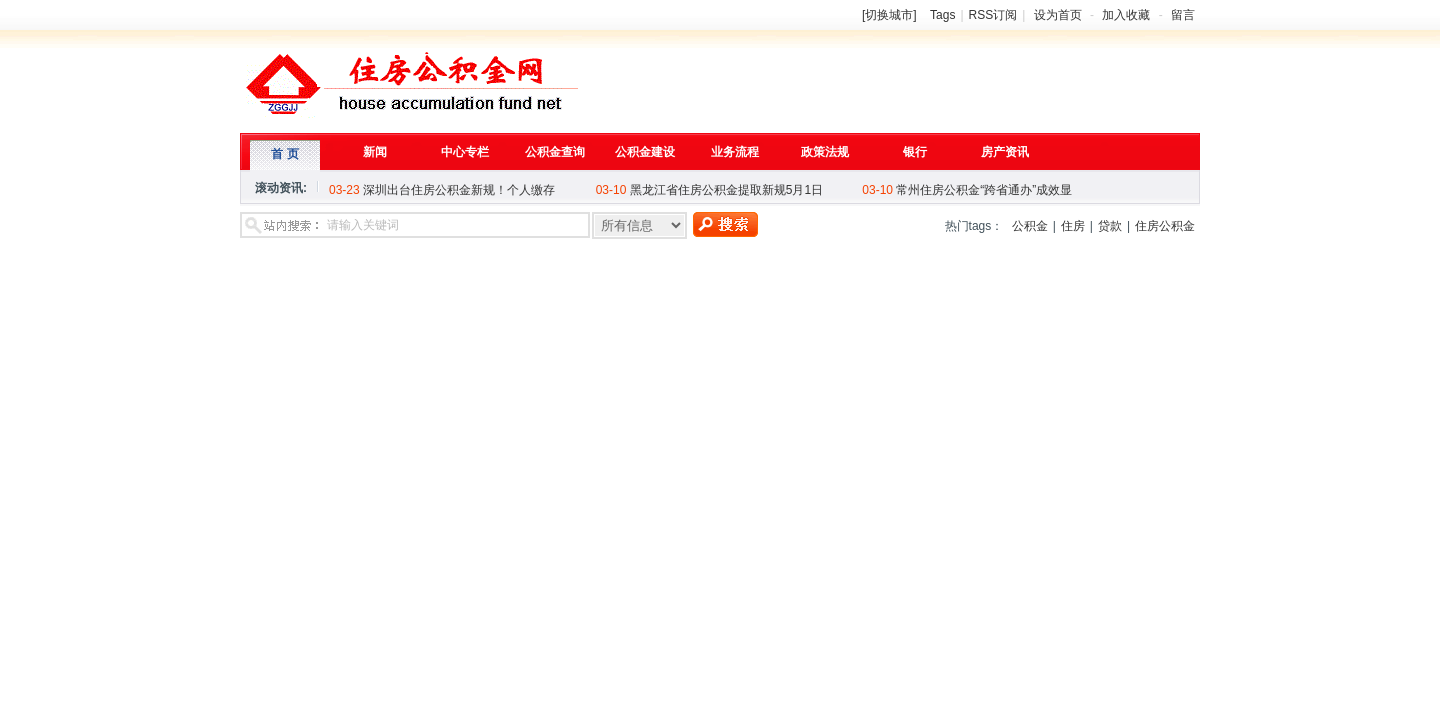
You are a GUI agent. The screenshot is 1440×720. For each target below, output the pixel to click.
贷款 (1110, 226)
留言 (1183, 15)
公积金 (1030, 226)
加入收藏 (1126, 15)
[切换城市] (889, 15)
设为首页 (1058, 15)
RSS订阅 (993, 15)
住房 (1073, 226)
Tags (942, 15)
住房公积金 (1165, 226)
